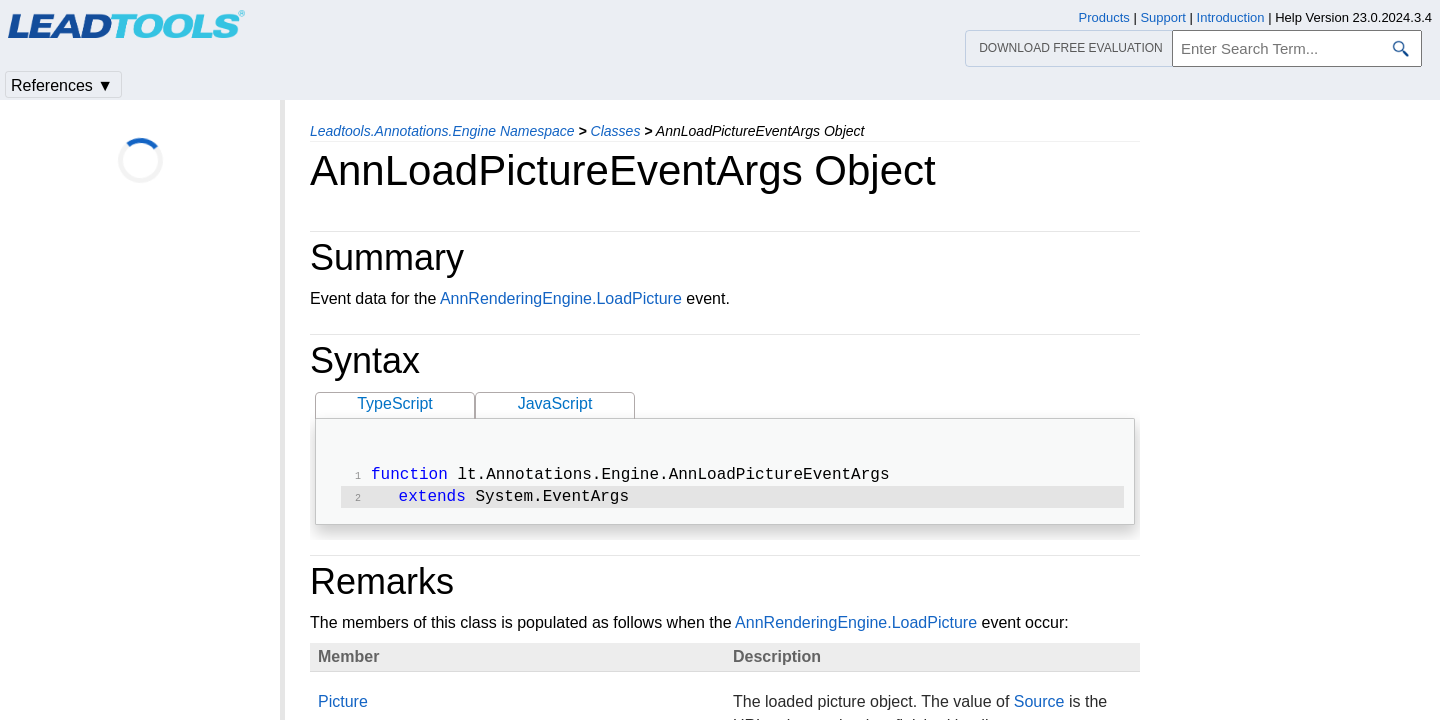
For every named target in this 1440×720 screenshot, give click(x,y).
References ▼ (62, 85)
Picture (343, 705)
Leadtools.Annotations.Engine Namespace (442, 131)
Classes (616, 131)
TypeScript (395, 403)
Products (1104, 17)
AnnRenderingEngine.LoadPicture (561, 298)
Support (1163, 17)
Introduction (1231, 17)
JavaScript (555, 403)
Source (1039, 705)
